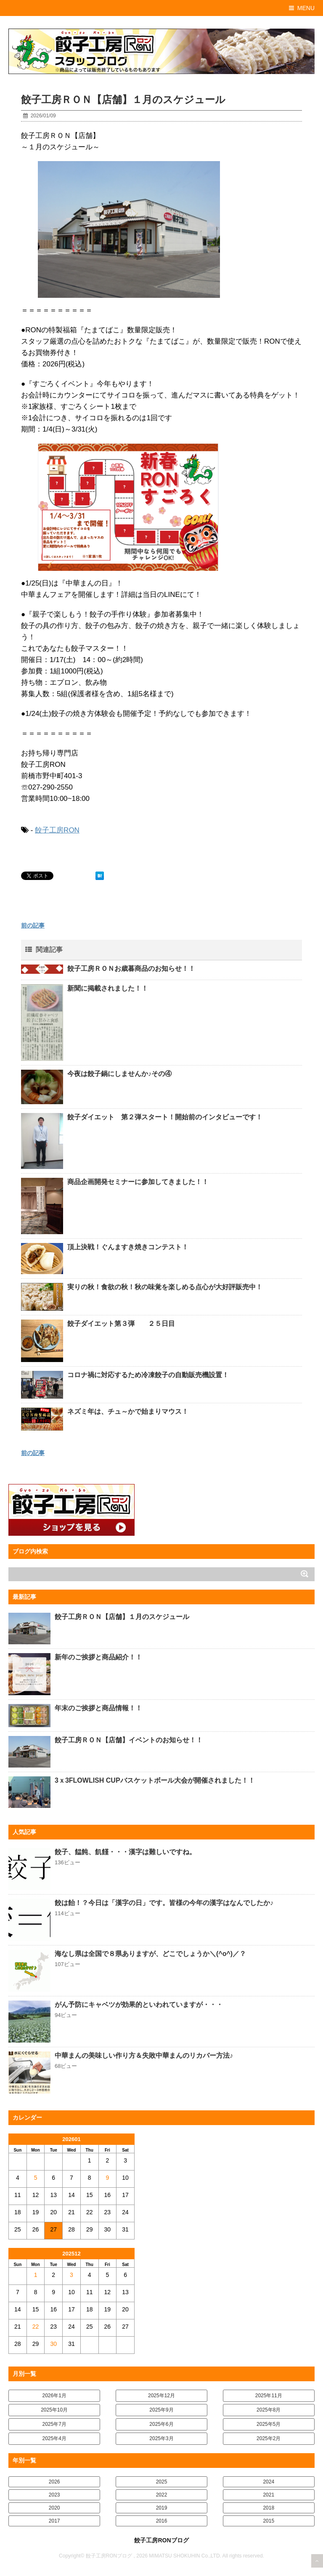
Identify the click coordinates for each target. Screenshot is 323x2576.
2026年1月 (54, 2395)
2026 (54, 2482)
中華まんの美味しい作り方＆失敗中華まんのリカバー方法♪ (144, 2055)
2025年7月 (54, 2424)
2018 (268, 2508)
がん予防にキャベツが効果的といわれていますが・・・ (139, 2004)
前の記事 (33, 925)
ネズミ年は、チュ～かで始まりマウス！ (127, 1411)
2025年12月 (161, 2395)
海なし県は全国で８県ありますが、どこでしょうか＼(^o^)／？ (150, 1953)
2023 (54, 2495)
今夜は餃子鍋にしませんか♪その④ (119, 1073)
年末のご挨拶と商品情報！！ (98, 1708)
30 (53, 2343)
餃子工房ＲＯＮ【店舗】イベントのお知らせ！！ (129, 1740)
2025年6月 (161, 2424)
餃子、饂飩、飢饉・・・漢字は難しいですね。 (125, 1851)
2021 (268, 2495)
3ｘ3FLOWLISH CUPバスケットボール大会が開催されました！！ (155, 1780)
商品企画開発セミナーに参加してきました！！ (138, 1181)
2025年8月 (269, 2410)
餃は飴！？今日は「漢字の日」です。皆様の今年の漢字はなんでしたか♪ (164, 1902)
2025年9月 (161, 2410)
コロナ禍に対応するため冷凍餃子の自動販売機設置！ (148, 1374)
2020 (54, 2508)
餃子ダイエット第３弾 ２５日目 (121, 1323)
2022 (161, 2495)
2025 (161, 2482)
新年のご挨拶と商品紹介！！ (98, 1657)
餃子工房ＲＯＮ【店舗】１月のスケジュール (122, 1616)
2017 (54, 2521)
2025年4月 (54, 2438)
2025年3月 (161, 2438)
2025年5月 (269, 2424)
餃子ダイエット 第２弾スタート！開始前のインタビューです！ (164, 1117)
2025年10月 (54, 2410)
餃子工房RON (57, 830)
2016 (161, 2521)
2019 (161, 2508)
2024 (268, 2482)
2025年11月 (268, 2395)
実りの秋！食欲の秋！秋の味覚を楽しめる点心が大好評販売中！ (164, 1287)
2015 (268, 2521)
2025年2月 (269, 2438)
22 (35, 2326)
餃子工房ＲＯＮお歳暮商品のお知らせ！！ (131, 968)
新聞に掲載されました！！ (107, 988)
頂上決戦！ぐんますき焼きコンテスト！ (127, 1247)
